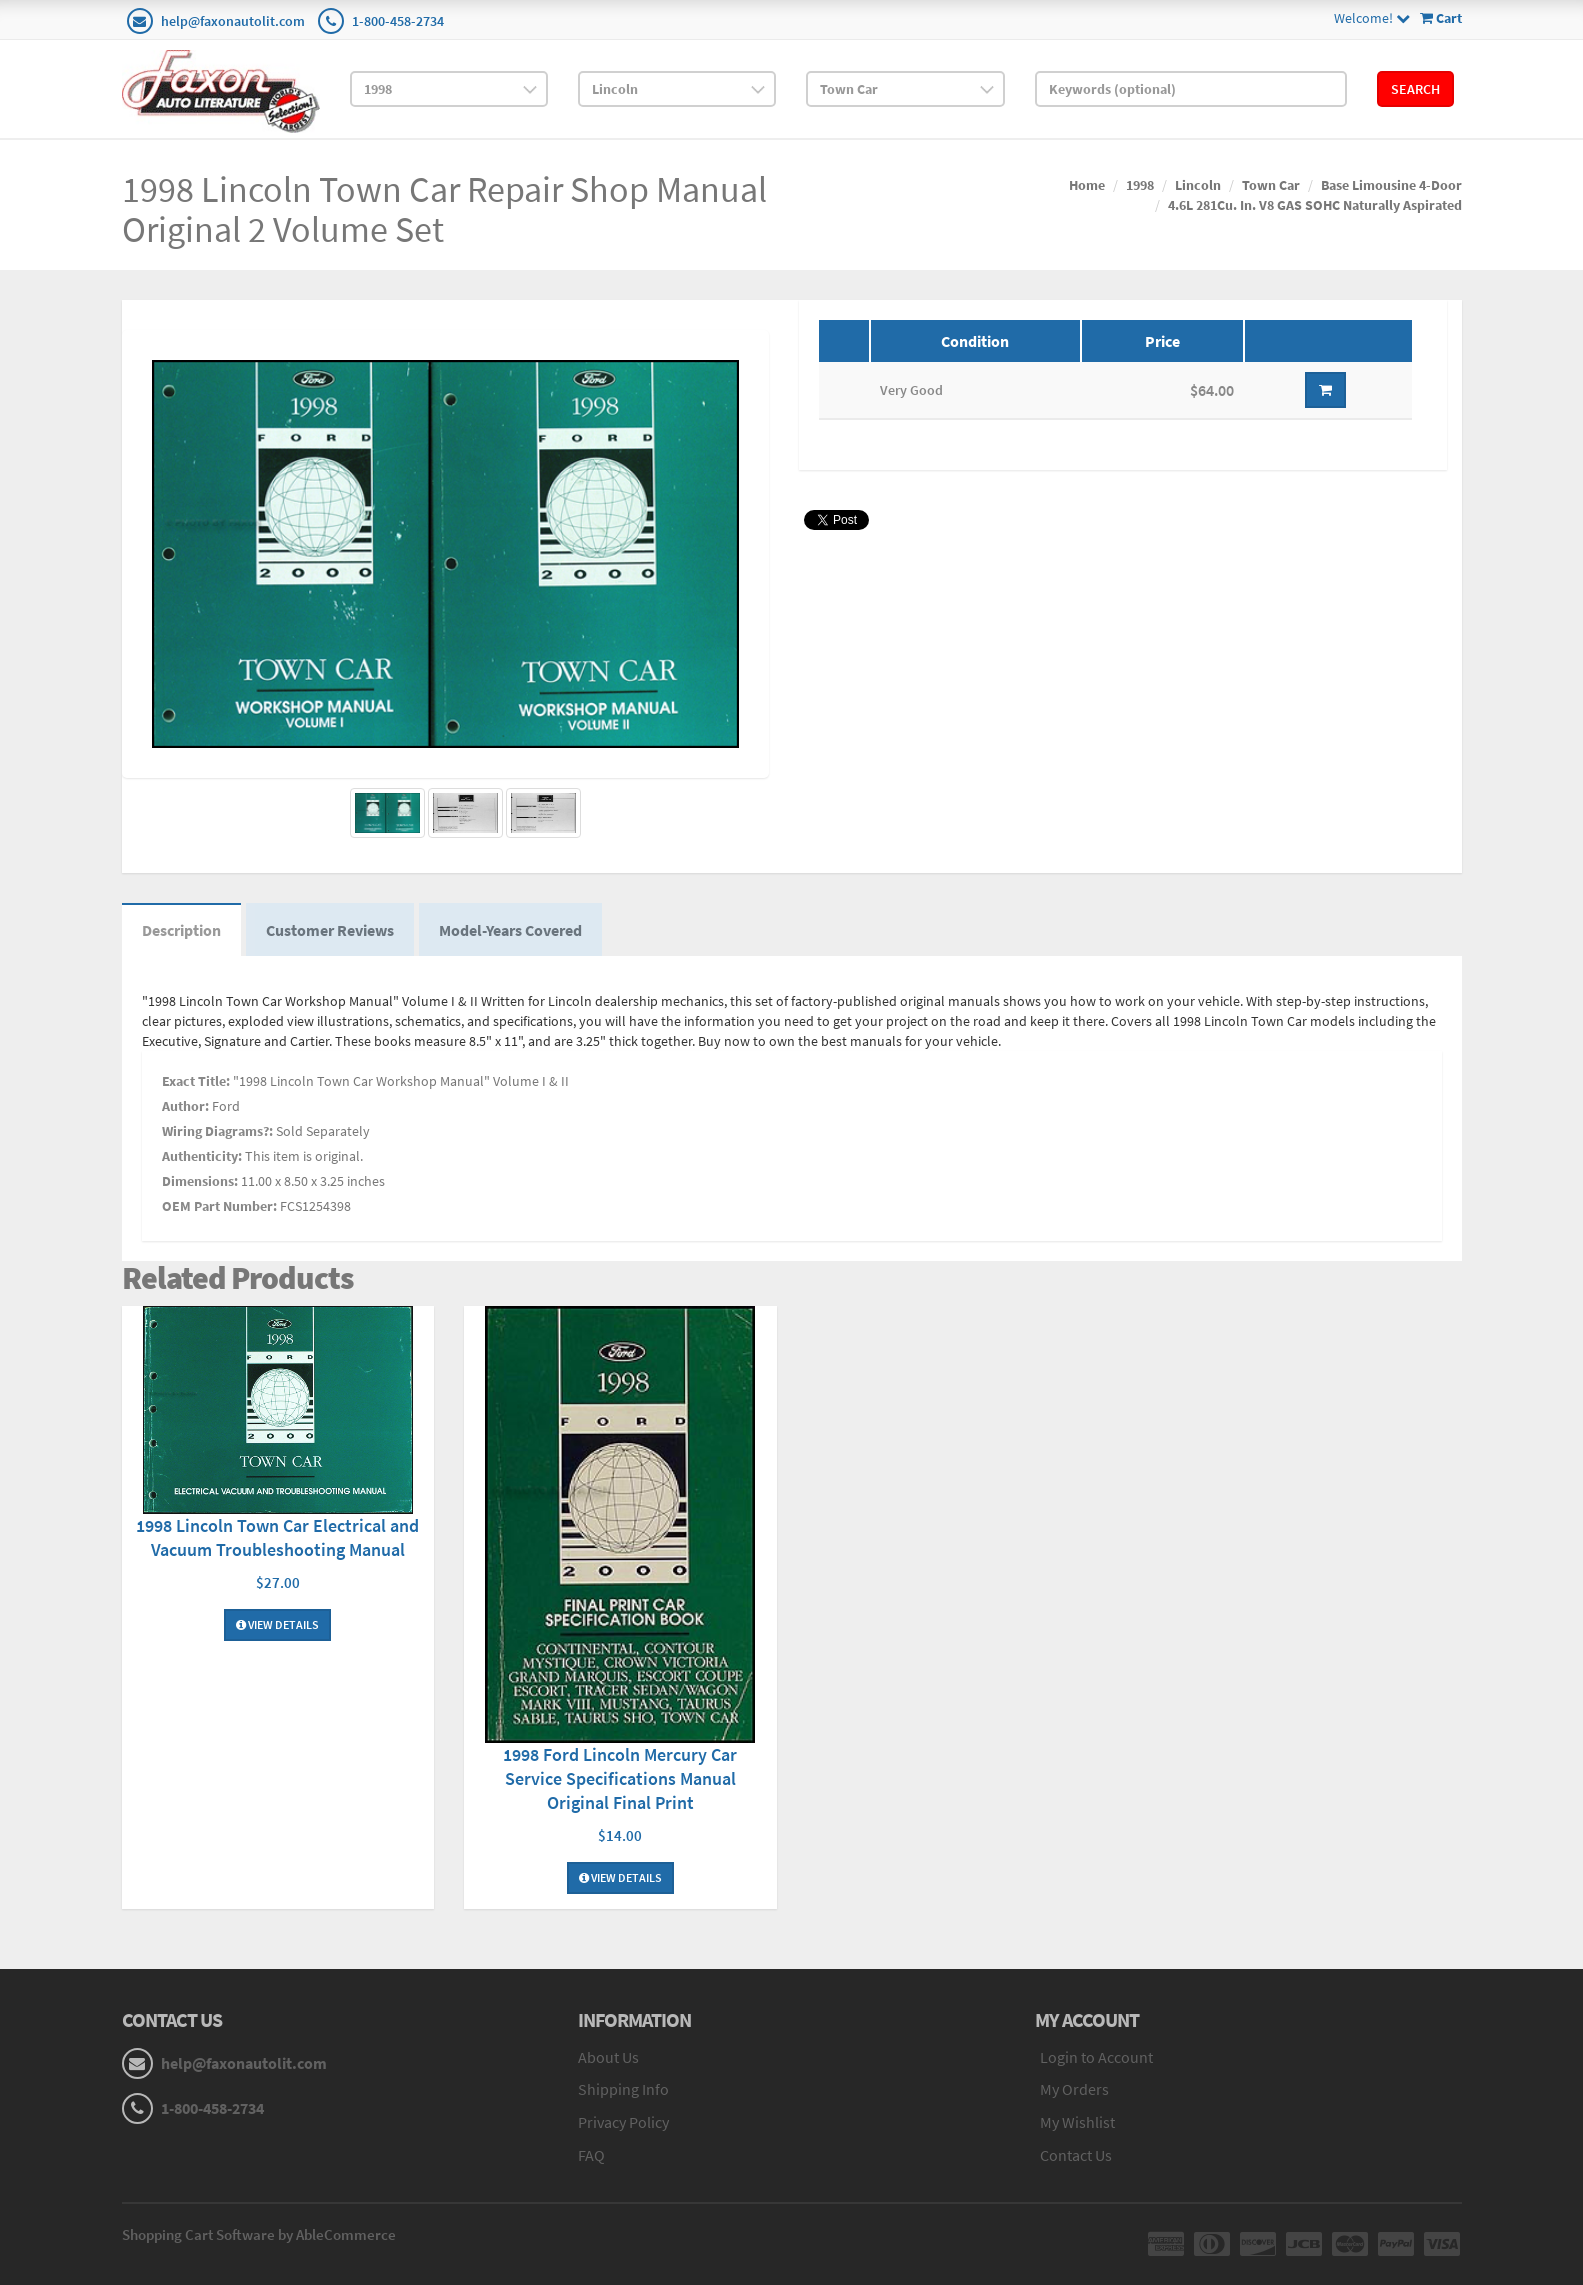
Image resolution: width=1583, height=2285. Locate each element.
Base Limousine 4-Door (1391, 185)
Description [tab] (181, 930)
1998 (1140, 185)
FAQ (591, 2155)
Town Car (1271, 185)
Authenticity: (202, 1156)
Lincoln (1198, 185)
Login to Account (1096, 2057)
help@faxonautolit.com (233, 21)
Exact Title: (196, 1081)
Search (1415, 89)
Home (1087, 185)
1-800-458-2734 (398, 21)
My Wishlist (1077, 2122)
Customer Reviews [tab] (330, 930)
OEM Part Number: (219, 1206)
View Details (277, 1624)
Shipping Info (623, 2089)
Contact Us (1076, 2155)
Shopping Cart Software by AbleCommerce (259, 2234)
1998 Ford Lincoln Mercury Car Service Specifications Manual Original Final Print (620, 1778)
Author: (185, 1106)
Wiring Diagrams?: (217, 1131)
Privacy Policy (623, 2122)
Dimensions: (200, 1181)
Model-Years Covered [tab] (510, 930)
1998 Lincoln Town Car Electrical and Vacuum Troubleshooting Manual (277, 1537)
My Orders (1074, 2089)
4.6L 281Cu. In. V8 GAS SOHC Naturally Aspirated (1315, 205)
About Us (608, 2057)
